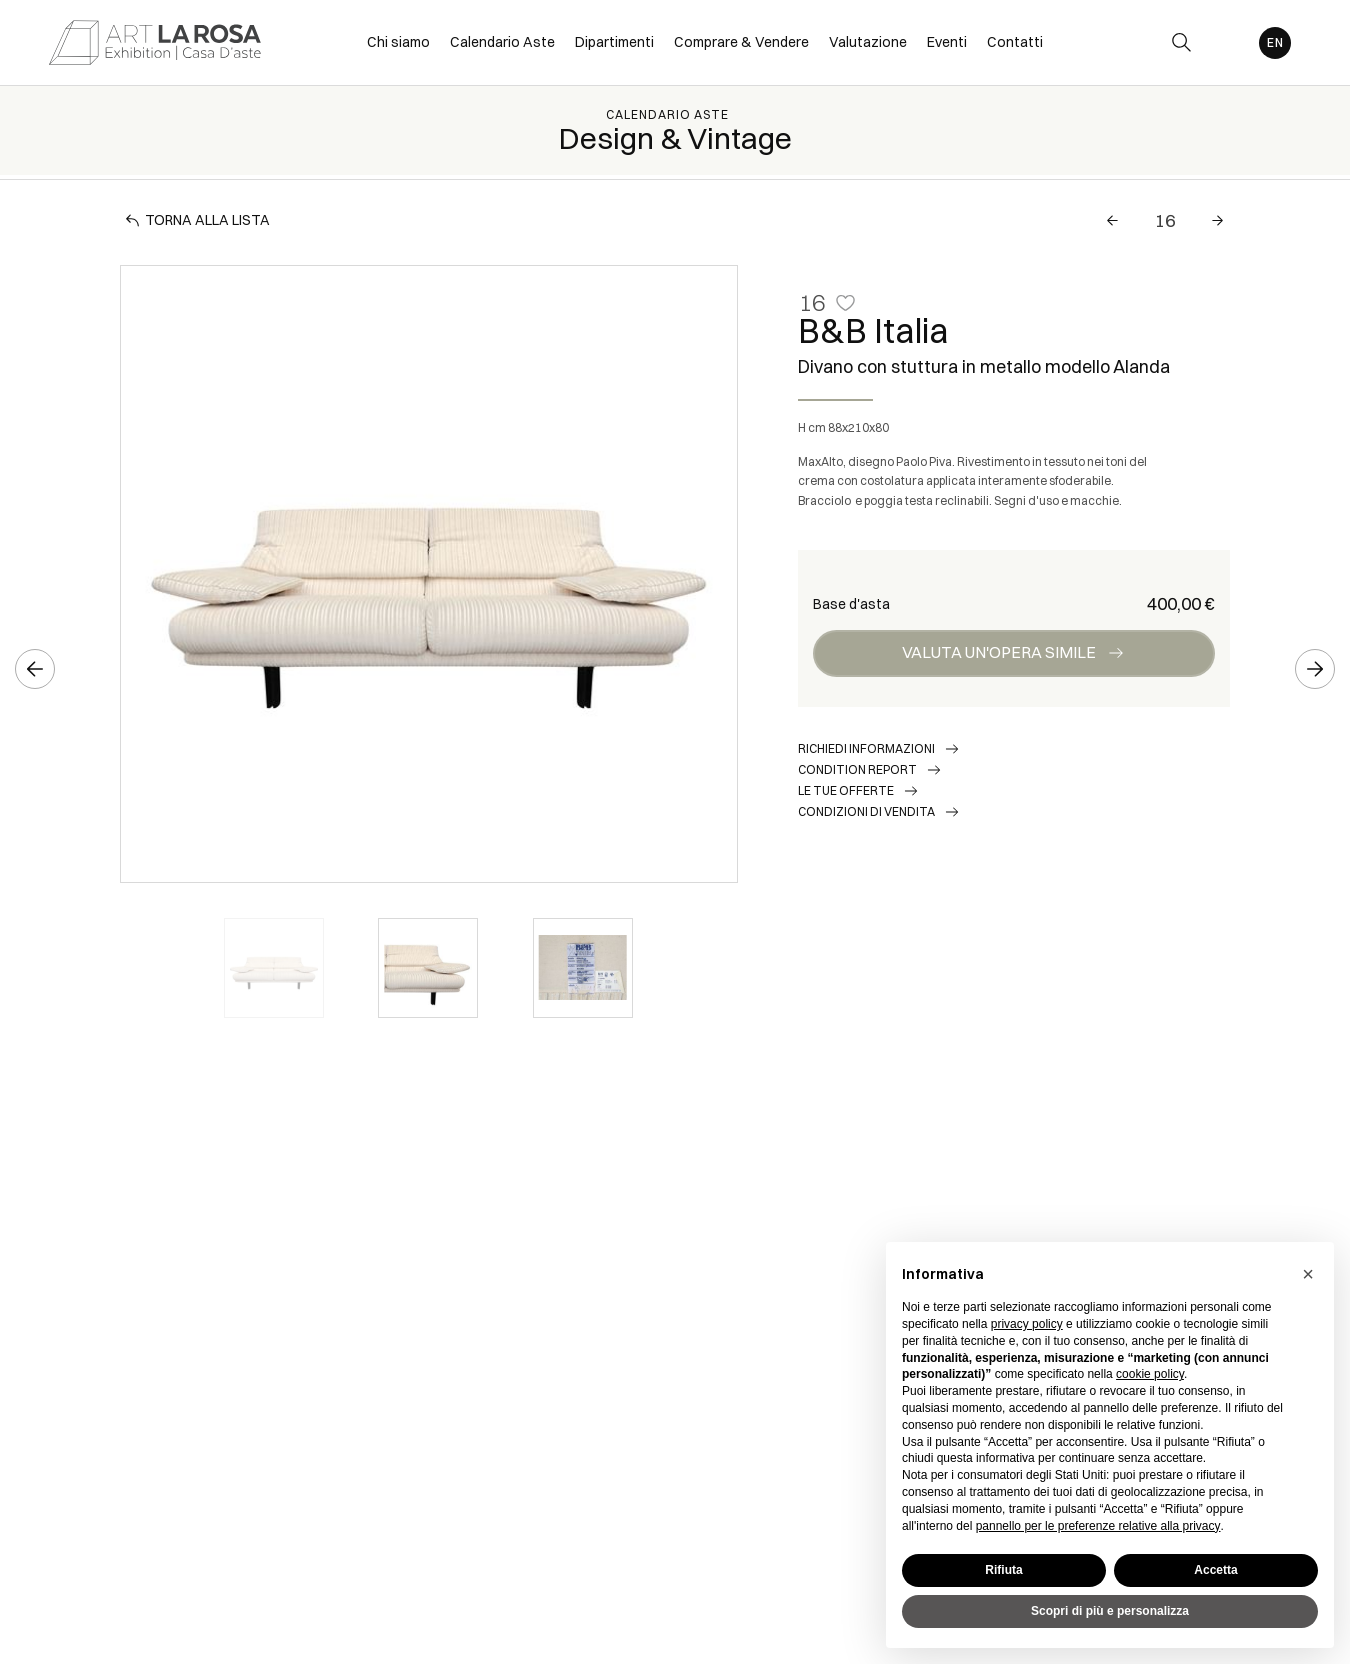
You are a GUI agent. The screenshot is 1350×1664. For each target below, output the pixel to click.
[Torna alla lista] (200, 220)
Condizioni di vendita (866, 811)
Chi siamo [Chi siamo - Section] (398, 42)
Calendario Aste (667, 114)
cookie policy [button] (1150, 1374)
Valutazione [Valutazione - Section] (868, 42)
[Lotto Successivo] (1217, 220)
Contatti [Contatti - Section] (1015, 42)
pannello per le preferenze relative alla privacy (1098, 1526)
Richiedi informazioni (866, 748)
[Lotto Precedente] (1112, 220)
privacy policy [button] (1027, 1324)
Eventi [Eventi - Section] (947, 42)
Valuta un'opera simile (999, 652)
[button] (1308, 1274)
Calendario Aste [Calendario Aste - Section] (502, 42)
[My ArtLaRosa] (1226, 42)
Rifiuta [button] (1003, 1570)
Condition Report (857, 769)
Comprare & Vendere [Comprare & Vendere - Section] (741, 42)
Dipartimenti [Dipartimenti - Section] (614, 42)
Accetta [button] (1215, 1570)
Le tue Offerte (846, 790)
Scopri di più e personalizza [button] (1110, 1611)
